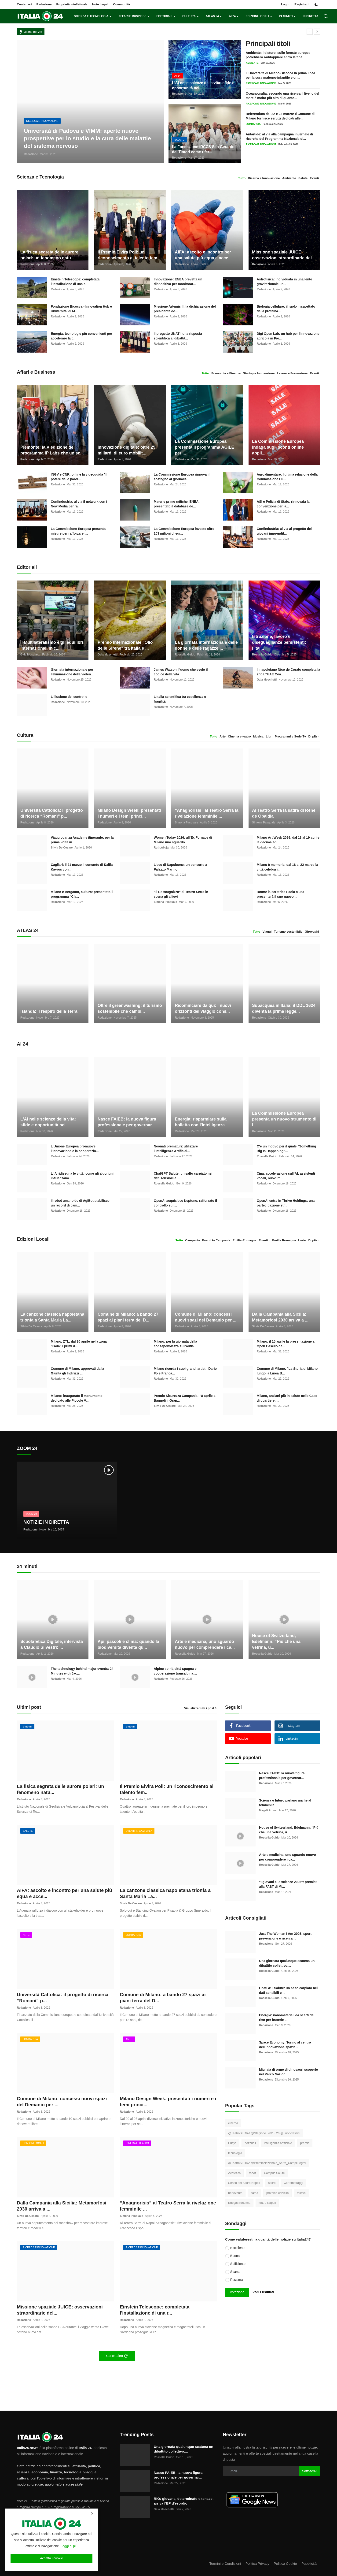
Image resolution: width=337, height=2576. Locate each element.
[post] (90, 101)
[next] (317, 32)
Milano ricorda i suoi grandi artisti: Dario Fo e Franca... (185, 1371)
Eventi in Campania (216, 1240)
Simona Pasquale (186, 822)
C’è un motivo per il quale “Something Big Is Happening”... (286, 1148)
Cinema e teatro (239, 736)
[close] (92, 2513)
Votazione (237, 2292)
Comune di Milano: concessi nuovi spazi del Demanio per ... (205, 1317)
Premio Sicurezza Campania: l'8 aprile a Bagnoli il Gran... (184, 1398)
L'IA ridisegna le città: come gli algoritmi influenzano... (82, 1176)
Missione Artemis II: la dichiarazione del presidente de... (185, 309)
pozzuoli (250, 2143)
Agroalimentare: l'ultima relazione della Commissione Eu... (287, 477)
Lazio (302, 1240)
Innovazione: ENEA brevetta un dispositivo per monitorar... (178, 281)
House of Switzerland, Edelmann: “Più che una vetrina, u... (276, 1641)
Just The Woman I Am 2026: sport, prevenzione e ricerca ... (285, 1936)
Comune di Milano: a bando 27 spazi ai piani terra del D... (128, 1317)
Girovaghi (312, 931)
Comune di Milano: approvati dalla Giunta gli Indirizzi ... (77, 1371)
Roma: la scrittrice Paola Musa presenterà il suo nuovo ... (280, 894)
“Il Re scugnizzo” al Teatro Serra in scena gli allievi (181, 894)
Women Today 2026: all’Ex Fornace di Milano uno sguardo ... (183, 840)
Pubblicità (309, 2563)
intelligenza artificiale (278, 2143)
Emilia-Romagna (244, 1240)
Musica (258, 736)
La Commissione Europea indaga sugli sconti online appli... (278, 447)
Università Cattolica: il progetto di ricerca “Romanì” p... (51, 813)
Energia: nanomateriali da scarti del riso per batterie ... (287, 2017)
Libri (269, 736)
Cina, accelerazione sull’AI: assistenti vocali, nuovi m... (286, 1176)
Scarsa (235, 2272)
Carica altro (117, 2356)
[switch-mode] (316, 4)
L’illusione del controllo (69, 697)
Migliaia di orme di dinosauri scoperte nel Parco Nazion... (288, 2072)
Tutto (242, 178)
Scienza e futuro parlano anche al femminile (285, 1802)
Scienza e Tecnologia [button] (93, 16)
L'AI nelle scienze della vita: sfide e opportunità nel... (203, 85)
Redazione (44, 4)
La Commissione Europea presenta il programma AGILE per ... (204, 447)
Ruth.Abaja (161, 847)
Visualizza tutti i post (200, 1708)
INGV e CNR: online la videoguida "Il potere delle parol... (79, 477)
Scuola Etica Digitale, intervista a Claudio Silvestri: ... (51, 1644)
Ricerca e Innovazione (264, 178)
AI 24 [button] (234, 16)
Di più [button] (312, 736)
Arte (223, 736)
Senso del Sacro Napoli (244, 2183)
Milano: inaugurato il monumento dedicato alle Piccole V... (77, 1398)
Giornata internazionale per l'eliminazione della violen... (72, 672)
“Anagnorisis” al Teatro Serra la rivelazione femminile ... (206, 813)
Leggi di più (69, 2546)
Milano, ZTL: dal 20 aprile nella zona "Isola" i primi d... (79, 1344)
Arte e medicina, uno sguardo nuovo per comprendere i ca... (205, 1644)
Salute (303, 178)
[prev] (310, 32)
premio (305, 2143)
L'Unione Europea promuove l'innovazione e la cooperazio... (75, 1148)
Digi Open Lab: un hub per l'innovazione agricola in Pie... (288, 336)
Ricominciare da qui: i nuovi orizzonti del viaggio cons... (203, 1008)
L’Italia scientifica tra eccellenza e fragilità (180, 699)
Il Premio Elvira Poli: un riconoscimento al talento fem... (129, 255)
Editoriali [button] (166, 16)
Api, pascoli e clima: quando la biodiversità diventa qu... (128, 1644)
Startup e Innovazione (259, 373)
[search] (326, 16)
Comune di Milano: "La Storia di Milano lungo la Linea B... (287, 1371)
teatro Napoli (267, 2202)
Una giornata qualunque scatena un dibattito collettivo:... (287, 1963)
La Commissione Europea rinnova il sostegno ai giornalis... (181, 477)
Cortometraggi (293, 2183)
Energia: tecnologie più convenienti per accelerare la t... (81, 336)
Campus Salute (274, 2173)
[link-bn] (264, 2349)
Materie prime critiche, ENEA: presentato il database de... (177, 504)
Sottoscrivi (309, 2471)
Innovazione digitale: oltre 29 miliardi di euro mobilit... (126, 450)
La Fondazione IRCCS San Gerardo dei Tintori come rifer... (203, 149)
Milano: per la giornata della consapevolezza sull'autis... (175, 1344)
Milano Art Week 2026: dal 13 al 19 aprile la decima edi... (288, 840)
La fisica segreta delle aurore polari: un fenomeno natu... (49, 255)
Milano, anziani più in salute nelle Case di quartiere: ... (287, 1398)
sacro (272, 2183)
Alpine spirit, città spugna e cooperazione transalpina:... (175, 1671)
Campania (192, 1240)
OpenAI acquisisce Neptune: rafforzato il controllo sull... (185, 1203)
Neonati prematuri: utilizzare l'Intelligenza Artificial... (176, 1148)
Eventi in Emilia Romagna (277, 1240)
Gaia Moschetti (30, 654)
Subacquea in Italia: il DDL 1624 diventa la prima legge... (283, 1008)
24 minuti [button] (287, 16)
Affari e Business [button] (134, 16)
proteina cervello (277, 2193)
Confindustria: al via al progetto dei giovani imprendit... (284, 531)
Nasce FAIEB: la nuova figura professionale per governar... (127, 1122)
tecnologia (235, 2153)
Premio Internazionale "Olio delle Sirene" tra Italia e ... (125, 645)
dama (254, 2193)
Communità (121, 4)
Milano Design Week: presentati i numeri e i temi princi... (129, 813)
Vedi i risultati (263, 2292)
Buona (235, 2256)
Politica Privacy (257, 2563)
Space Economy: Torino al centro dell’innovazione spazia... (285, 2044)
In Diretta (310, 16)
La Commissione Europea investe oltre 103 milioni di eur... (184, 531)
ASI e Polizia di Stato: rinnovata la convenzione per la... (283, 504)
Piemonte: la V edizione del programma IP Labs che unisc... (52, 450)
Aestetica (234, 2173)
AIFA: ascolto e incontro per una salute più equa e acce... (203, 255)
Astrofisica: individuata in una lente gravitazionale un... (284, 281)
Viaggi (267, 931)
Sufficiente (237, 2264)
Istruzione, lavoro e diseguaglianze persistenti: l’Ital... (279, 642)
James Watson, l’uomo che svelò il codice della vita (181, 672)
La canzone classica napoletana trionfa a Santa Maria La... (52, 1317)
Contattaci (24, 4)
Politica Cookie (285, 2563)
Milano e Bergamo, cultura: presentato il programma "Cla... (82, 894)
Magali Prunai (268, 1810)
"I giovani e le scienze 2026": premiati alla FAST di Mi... (288, 1884)
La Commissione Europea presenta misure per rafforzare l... (78, 531)
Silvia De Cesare (62, 847)
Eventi (314, 178)
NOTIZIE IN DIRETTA (46, 1522)
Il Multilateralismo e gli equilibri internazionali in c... (51, 645)
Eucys (232, 2143)
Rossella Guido (185, 654)
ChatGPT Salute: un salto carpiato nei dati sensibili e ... (183, 1176)
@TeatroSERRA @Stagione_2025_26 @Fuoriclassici (264, 2133)
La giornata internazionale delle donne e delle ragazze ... (206, 645)
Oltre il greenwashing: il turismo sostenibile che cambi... (130, 1008)
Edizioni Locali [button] (259, 16)
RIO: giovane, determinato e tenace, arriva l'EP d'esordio (183, 2501)
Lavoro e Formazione (292, 373)
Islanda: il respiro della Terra (48, 1011)
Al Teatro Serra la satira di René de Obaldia (283, 813)
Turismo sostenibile (288, 931)
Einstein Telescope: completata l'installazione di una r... (75, 281)
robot (252, 2173)
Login (285, 4)
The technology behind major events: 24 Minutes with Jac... (82, 1671)
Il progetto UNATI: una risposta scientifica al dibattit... (178, 336)
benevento (235, 2193)
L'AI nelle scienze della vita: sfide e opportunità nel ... (48, 1122)
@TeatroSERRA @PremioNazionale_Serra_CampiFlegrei (267, 2163)
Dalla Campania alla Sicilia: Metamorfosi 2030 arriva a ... (280, 1317)
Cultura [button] (190, 16)
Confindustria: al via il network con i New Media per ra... (79, 504)
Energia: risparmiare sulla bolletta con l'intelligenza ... (202, 1122)
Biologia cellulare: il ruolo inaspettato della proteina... (286, 309)
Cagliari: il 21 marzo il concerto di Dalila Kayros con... (82, 867)
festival (301, 2193)
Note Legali (100, 4)
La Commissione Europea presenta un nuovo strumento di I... (284, 1119)
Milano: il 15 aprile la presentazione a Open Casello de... (286, 1344)
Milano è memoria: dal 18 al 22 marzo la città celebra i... (287, 867)
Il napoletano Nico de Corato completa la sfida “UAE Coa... (288, 672)
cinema (233, 2123)
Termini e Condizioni (225, 2563)
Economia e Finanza (226, 373)
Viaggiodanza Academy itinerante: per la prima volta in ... (82, 840)
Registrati (301, 4)
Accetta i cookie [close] (51, 2558)
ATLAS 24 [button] (214, 16)
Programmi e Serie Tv (290, 736)
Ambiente (289, 178)
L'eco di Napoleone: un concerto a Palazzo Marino (180, 867)
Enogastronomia (239, 2202)
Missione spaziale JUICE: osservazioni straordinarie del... (283, 255)
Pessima (236, 2280)
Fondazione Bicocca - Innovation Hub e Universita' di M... (81, 309)
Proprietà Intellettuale (72, 4)
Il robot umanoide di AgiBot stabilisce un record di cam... (80, 1203)
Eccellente (237, 2248)
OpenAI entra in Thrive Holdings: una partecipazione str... (286, 1203)
